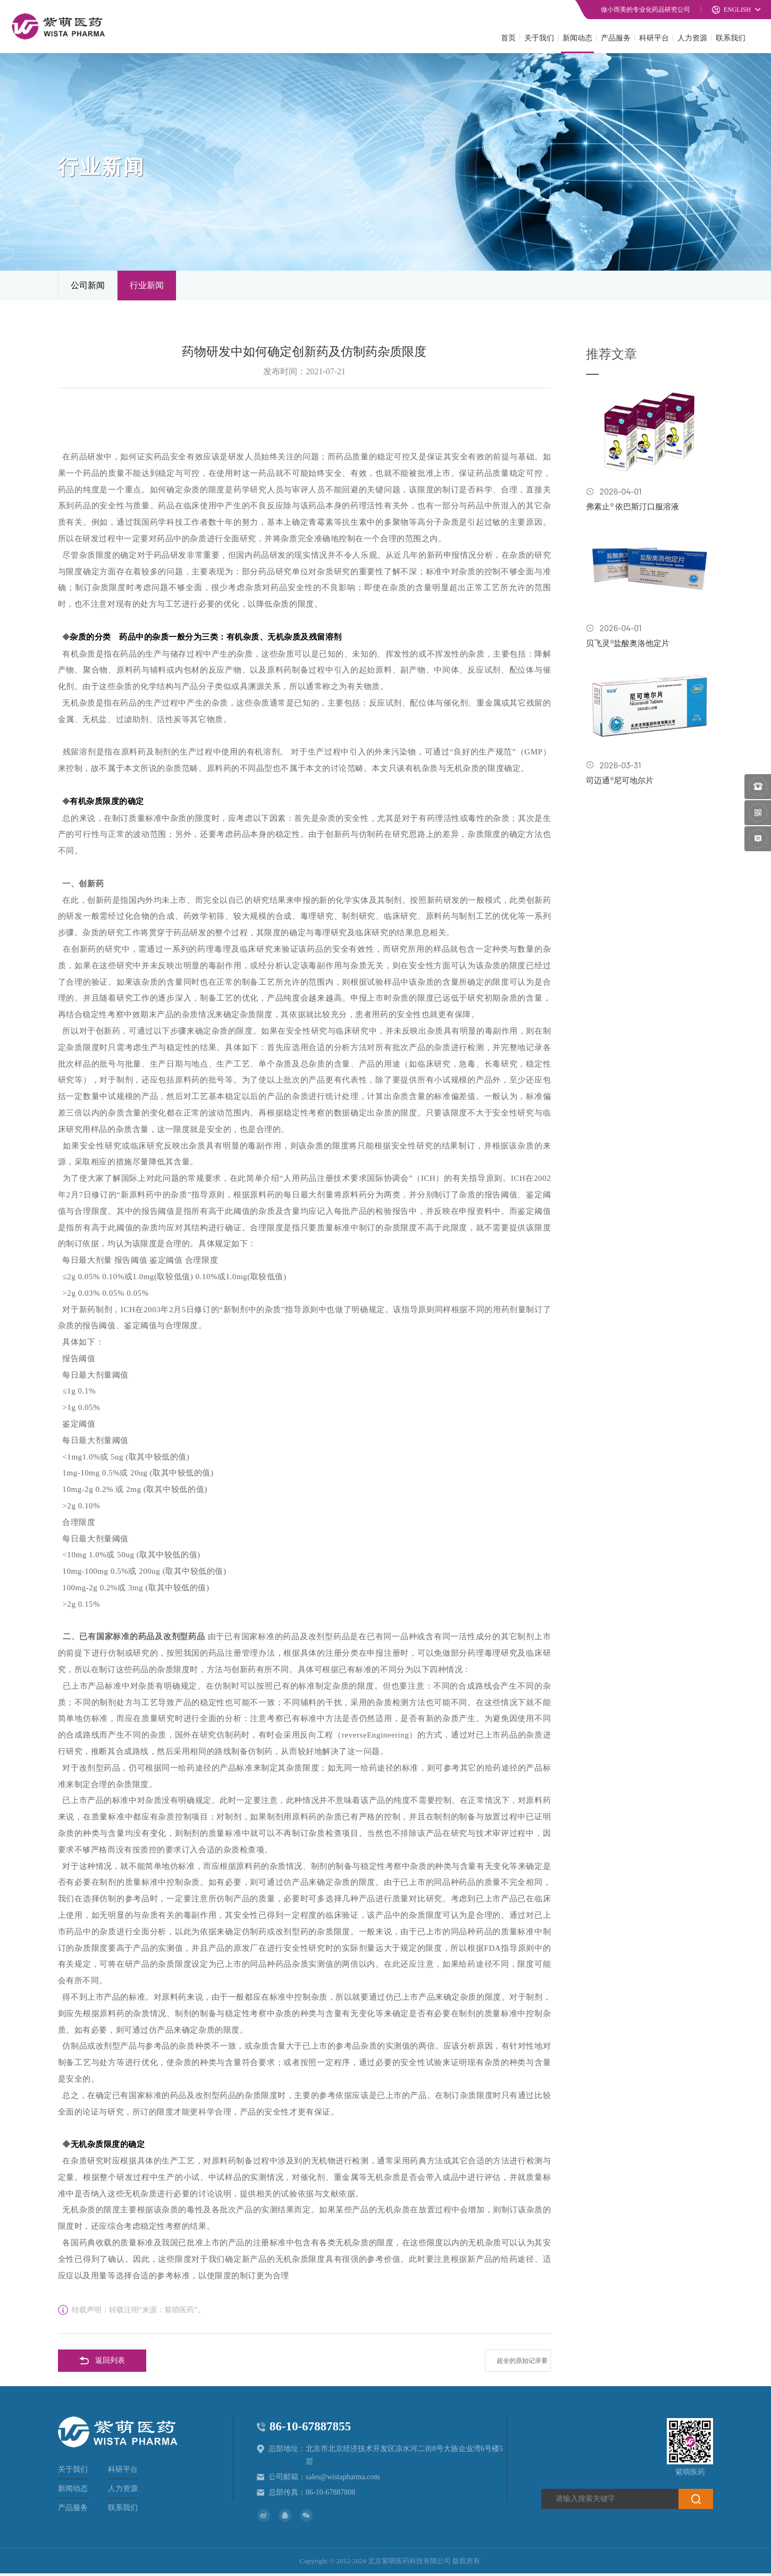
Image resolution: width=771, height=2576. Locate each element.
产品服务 (616, 37)
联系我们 (730, 37)
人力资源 (692, 37)
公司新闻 (88, 286)
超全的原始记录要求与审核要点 (518, 2367)
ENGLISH (731, 10)
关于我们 (539, 37)
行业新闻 (147, 286)
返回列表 (102, 2362)
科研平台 (654, 37)
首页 (508, 37)
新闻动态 (577, 37)
